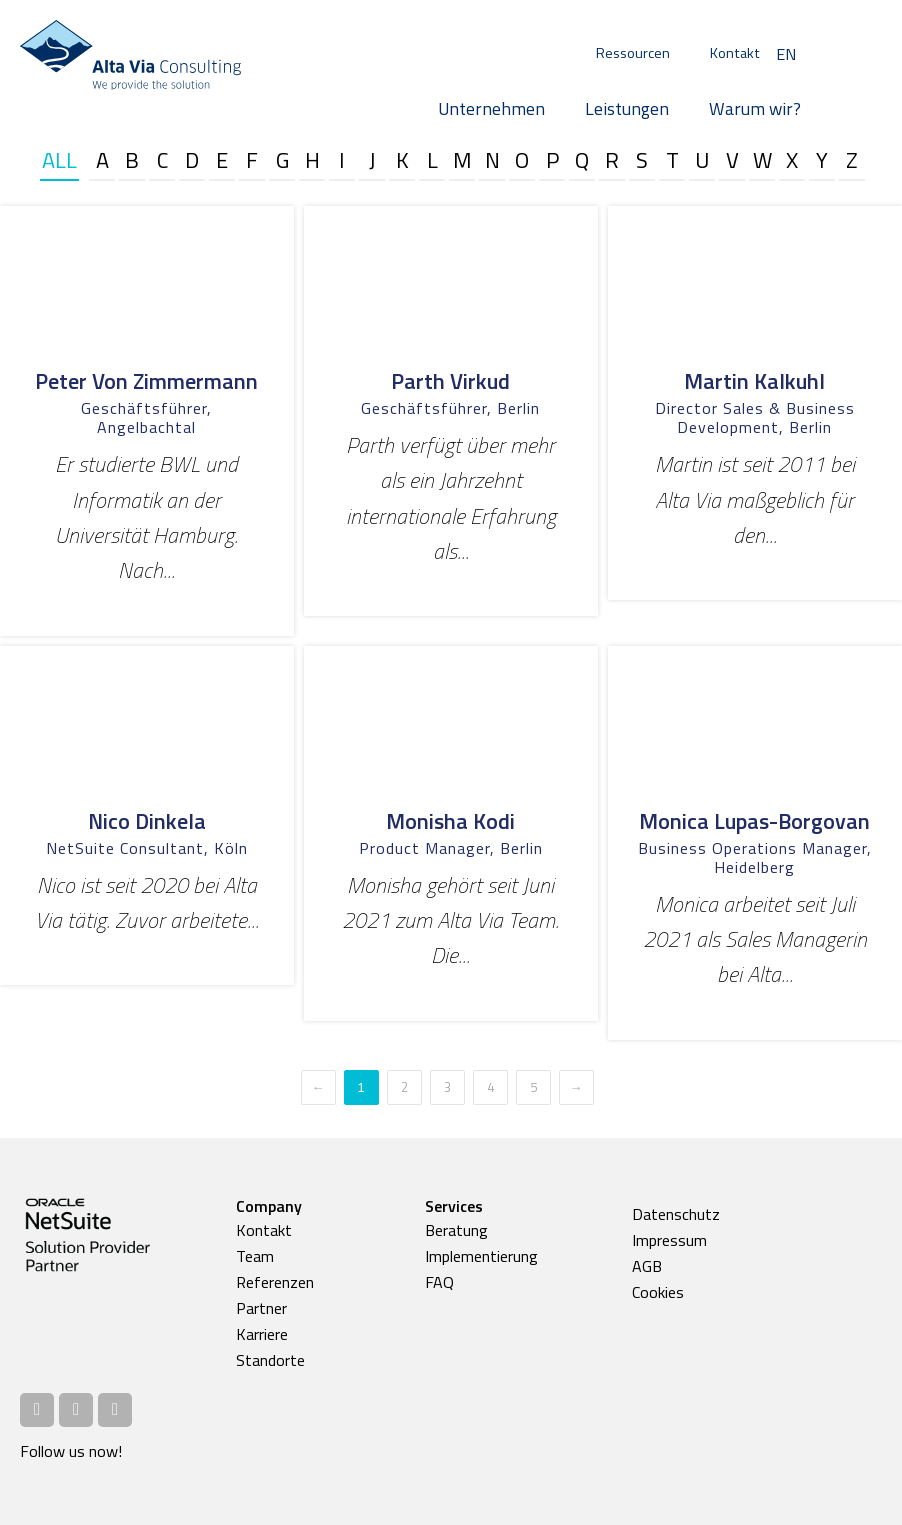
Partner (261, 1308)
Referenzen (275, 1282)
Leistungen (627, 108)
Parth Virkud (450, 381)
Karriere (262, 1334)
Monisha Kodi (450, 821)
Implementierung (481, 1256)
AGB (647, 1266)
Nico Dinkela (147, 821)
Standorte (270, 1360)
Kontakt (735, 53)
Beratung (456, 1230)
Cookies (658, 1292)
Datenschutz (676, 1214)
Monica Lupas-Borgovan (754, 821)
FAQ (439, 1282)
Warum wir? (755, 108)
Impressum (669, 1240)
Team (255, 1256)
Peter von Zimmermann (146, 381)
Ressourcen (633, 53)
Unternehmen (491, 108)
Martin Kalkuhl (754, 381)
